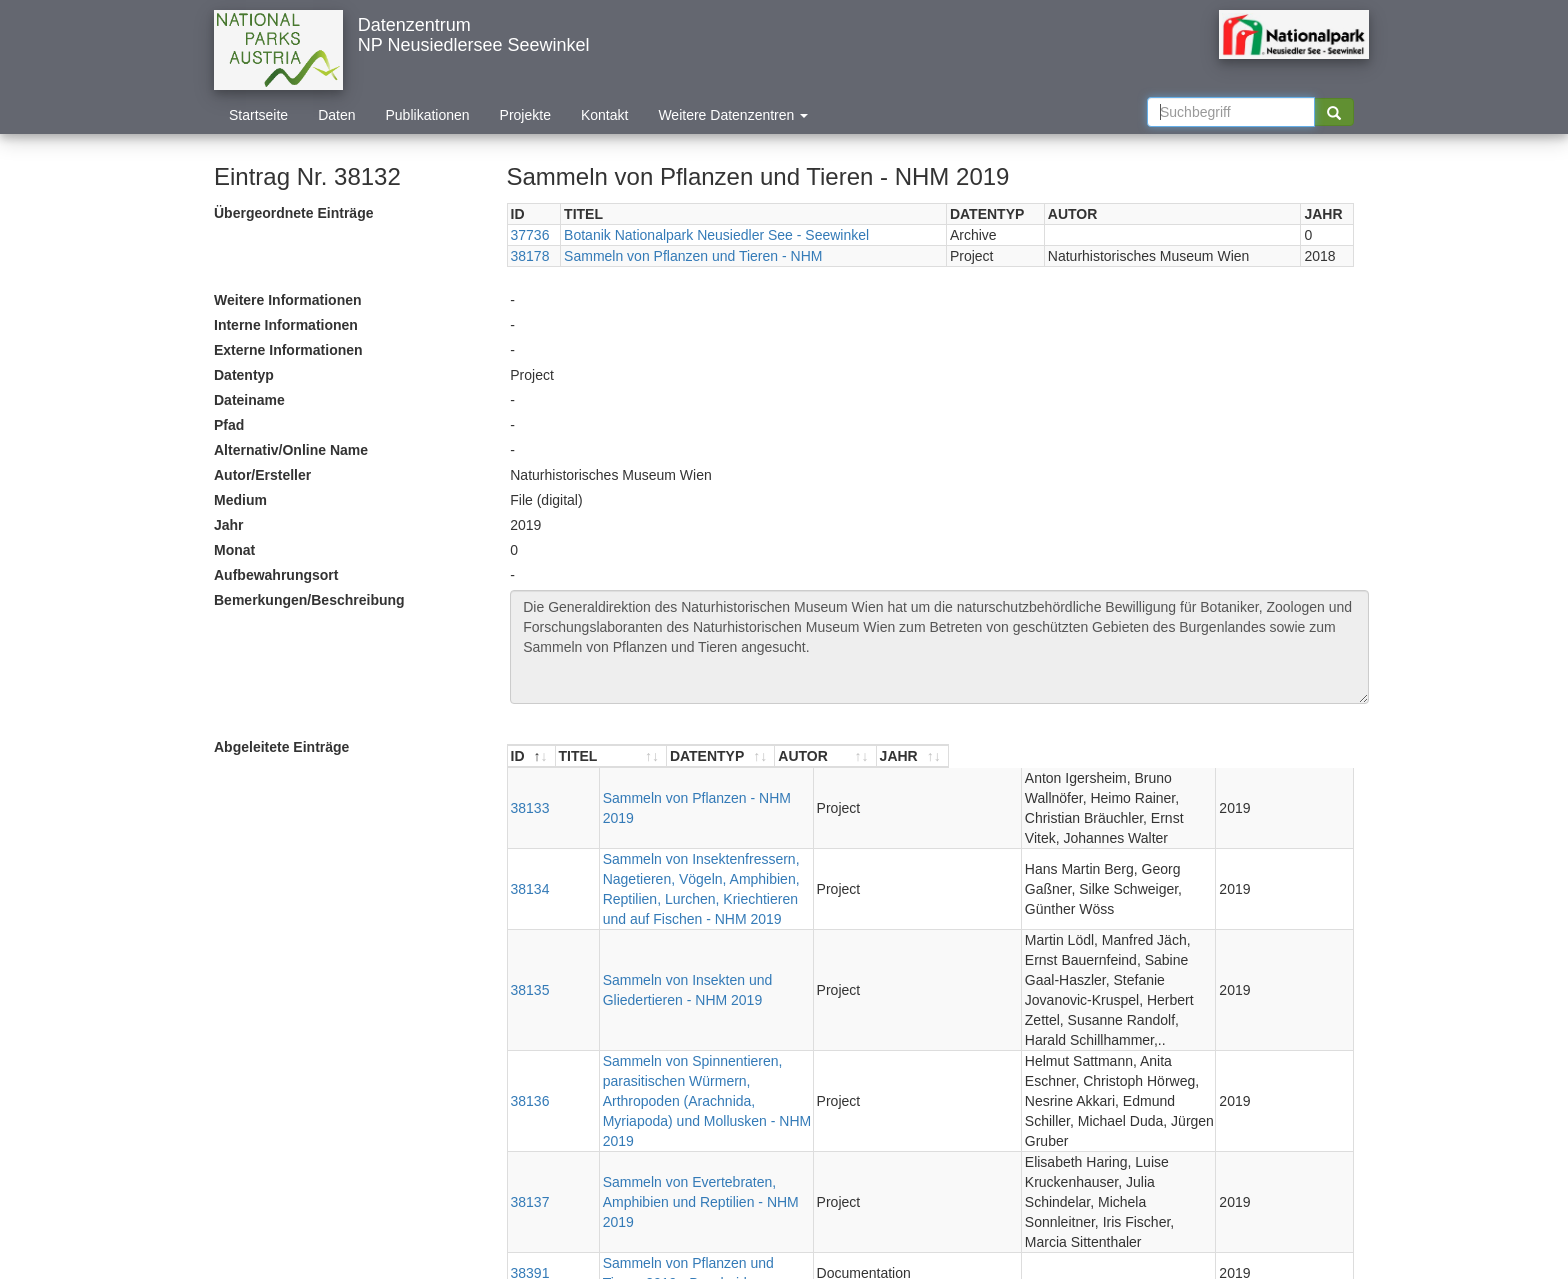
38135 (530, 910)
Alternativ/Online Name (291, 450)
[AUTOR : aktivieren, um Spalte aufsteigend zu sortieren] (1117, 756)
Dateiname (249, 400)
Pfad (229, 425)
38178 (530, 256)
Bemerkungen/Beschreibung (309, 600)
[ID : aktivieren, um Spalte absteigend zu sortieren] (532, 756)
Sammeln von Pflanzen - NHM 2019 (670, 788)
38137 (530, 1042)
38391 (530, 1093)
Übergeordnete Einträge (293, 213)
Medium (240, 500)
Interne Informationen (286, 325)
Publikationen (428, 115)
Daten (336, 115)
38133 (530, 788)
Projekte (525, 115)
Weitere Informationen (288, 300)
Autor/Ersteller (262, 475)
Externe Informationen (288, 350)
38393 (530, 1134)
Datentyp (244, 375)
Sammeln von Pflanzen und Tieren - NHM (693, 256)
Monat (234, 550)
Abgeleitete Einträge (281, 747)
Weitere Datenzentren (733, 115)
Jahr (229, 525)
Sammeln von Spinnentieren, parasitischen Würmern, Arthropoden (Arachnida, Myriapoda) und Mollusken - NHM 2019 (692, 981)
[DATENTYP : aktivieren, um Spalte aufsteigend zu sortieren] (899, 756)
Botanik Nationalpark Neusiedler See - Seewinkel (716, 235)
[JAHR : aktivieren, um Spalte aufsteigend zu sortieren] (1317, 756)
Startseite (258, 115)
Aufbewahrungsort (276, 575)
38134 (530, 839)
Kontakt (604, 115)
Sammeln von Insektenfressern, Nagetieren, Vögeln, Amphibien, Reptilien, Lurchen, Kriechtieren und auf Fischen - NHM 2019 (695, 839)
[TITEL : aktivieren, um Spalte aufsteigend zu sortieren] (701, 756)
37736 (530, 235)
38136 (530, 981)
